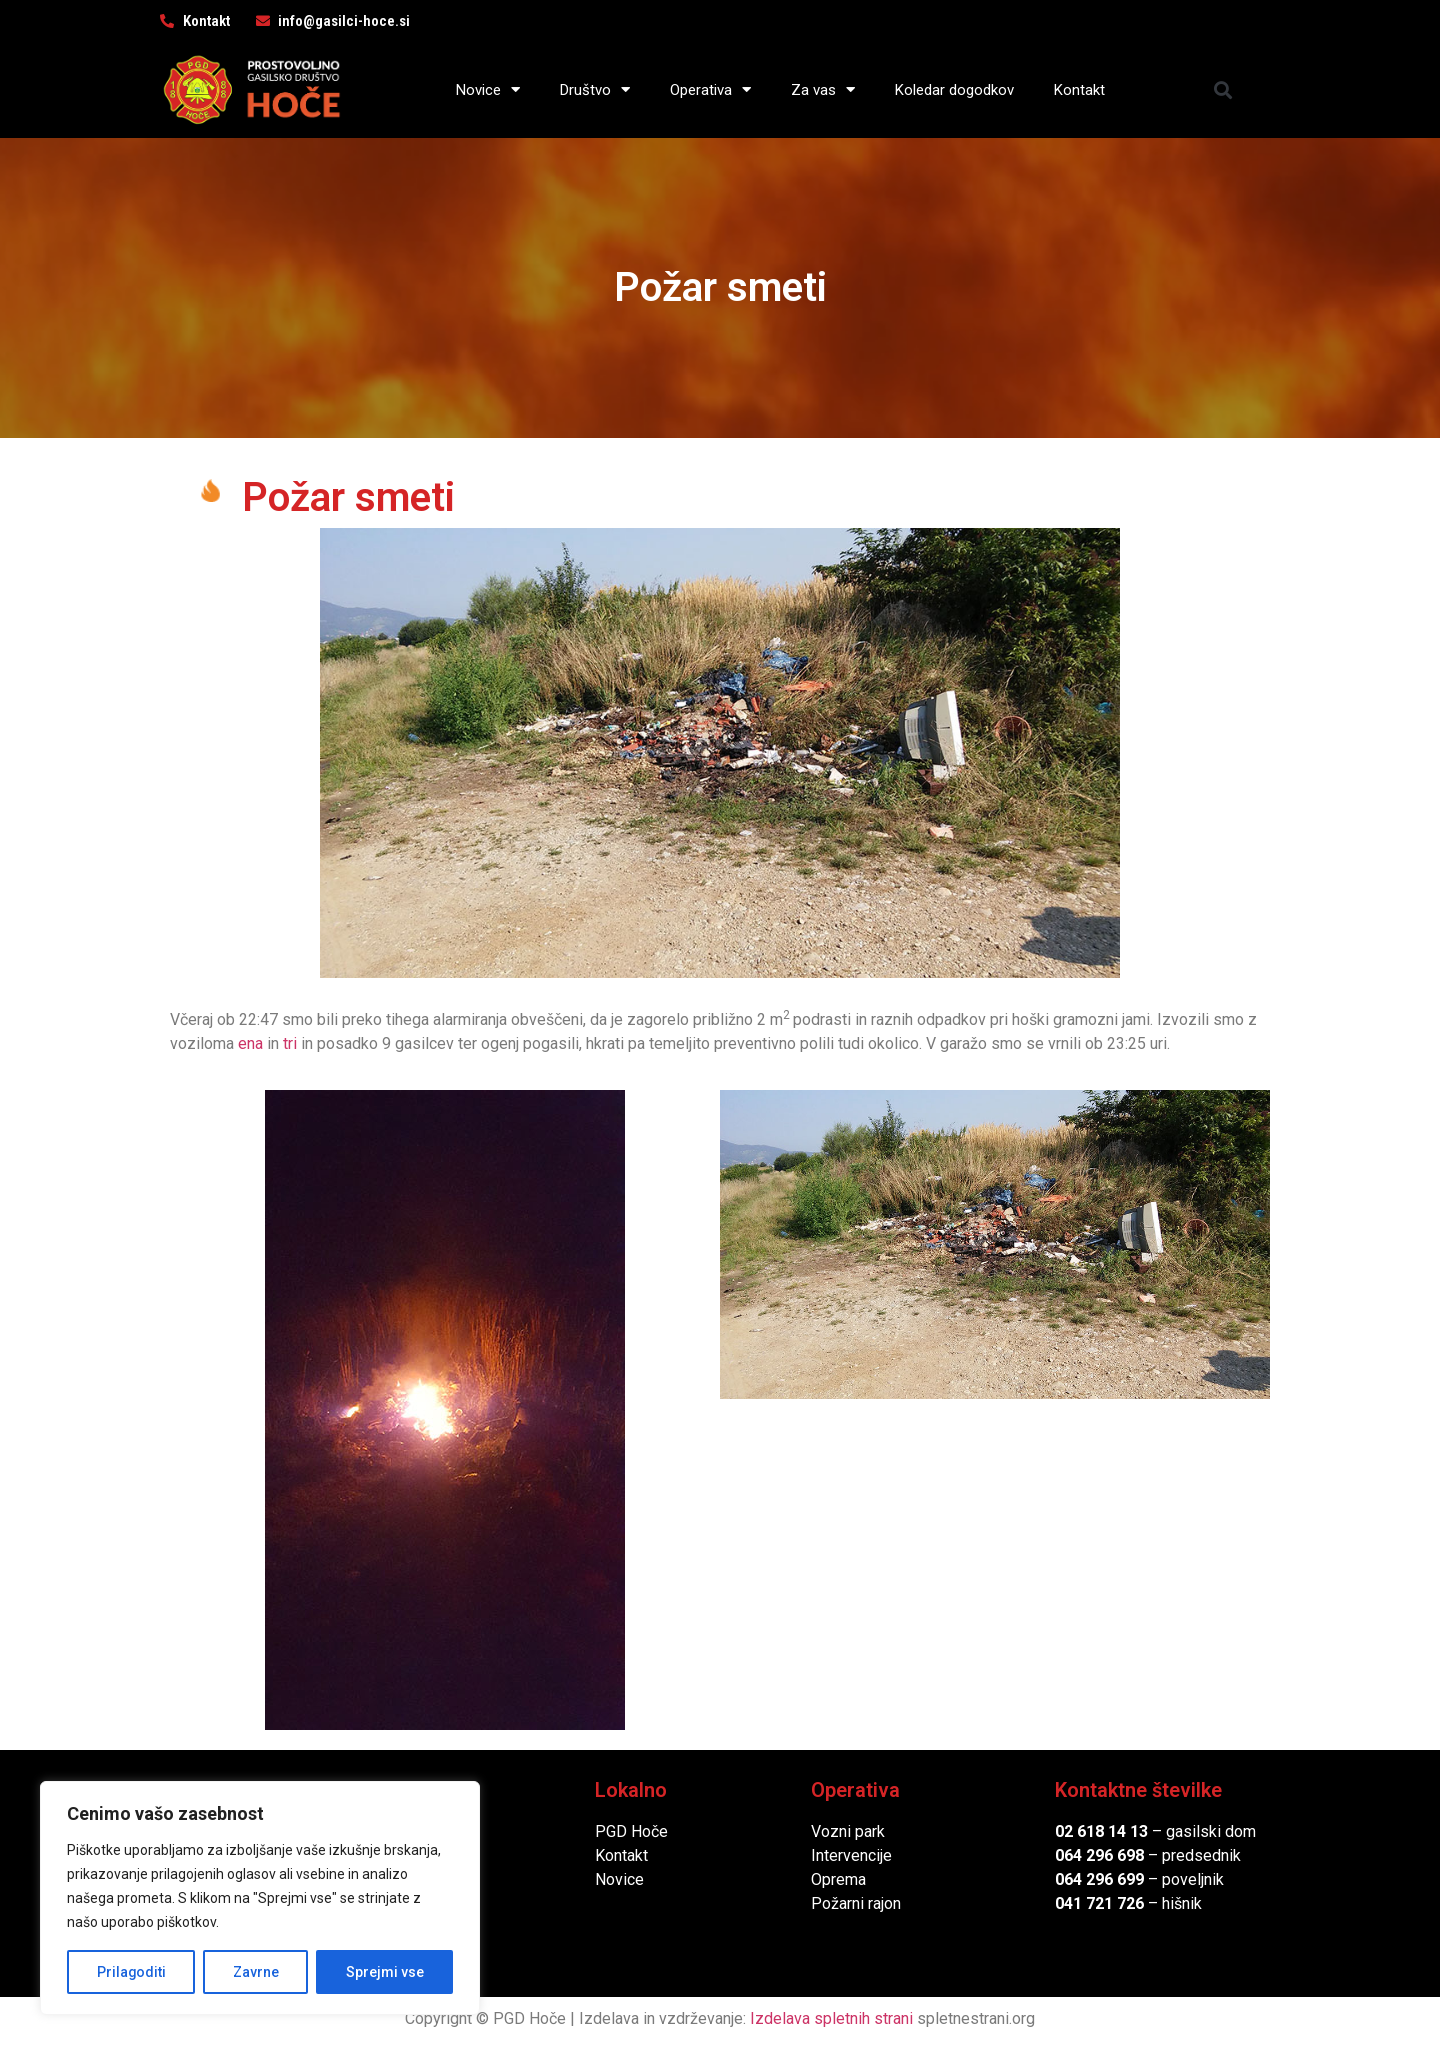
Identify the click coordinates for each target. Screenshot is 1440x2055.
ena (250, 1043)
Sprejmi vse (385, 1972)
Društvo (595, 89)
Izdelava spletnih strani (831, 2018)
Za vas (823, 89)
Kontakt (1079, 90)
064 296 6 (1090, 1855)
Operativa (710, 89)
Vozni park (848, 1831)
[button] (1223, 89)
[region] (260, 1898)
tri (290, 1043)
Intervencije (851, 1855)
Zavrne (256, 1972)
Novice (488, 89)
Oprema (838, 1879)
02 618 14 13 (1101, 1831)
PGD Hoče (631, 1831)
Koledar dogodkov (954, 90)
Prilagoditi (131, 1972)
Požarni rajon (856, 1903)
